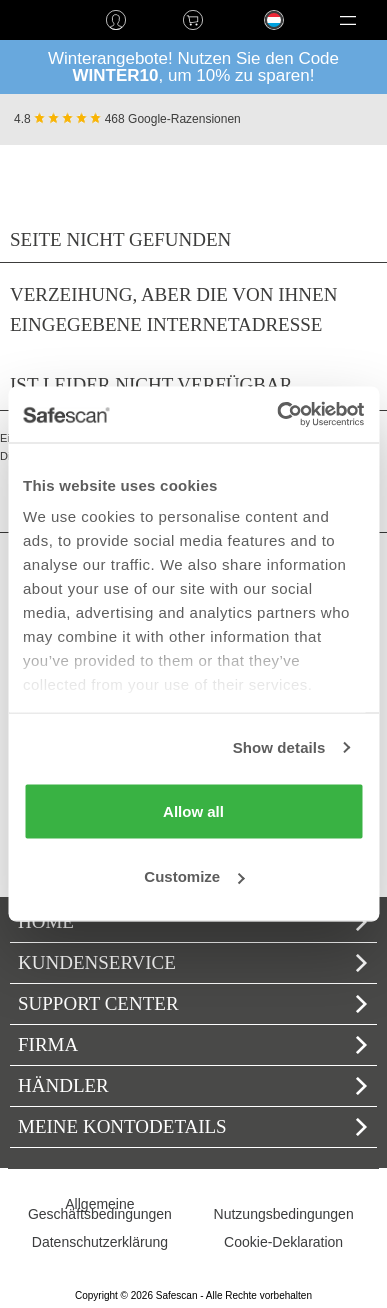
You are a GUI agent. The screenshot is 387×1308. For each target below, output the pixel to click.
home (38, 20)
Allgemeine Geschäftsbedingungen (100, 1209)
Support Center (192, 1003)
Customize (194, 876)
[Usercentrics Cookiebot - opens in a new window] (277, 415)
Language (263, 35)
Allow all (193, 810)
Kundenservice (192, 962)
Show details (279, 747)
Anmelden (115, 20)
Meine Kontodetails (192, 1126)
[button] (348, 20)
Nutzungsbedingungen (284, 1214)
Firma (192, 1044)
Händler (192, 1085)
